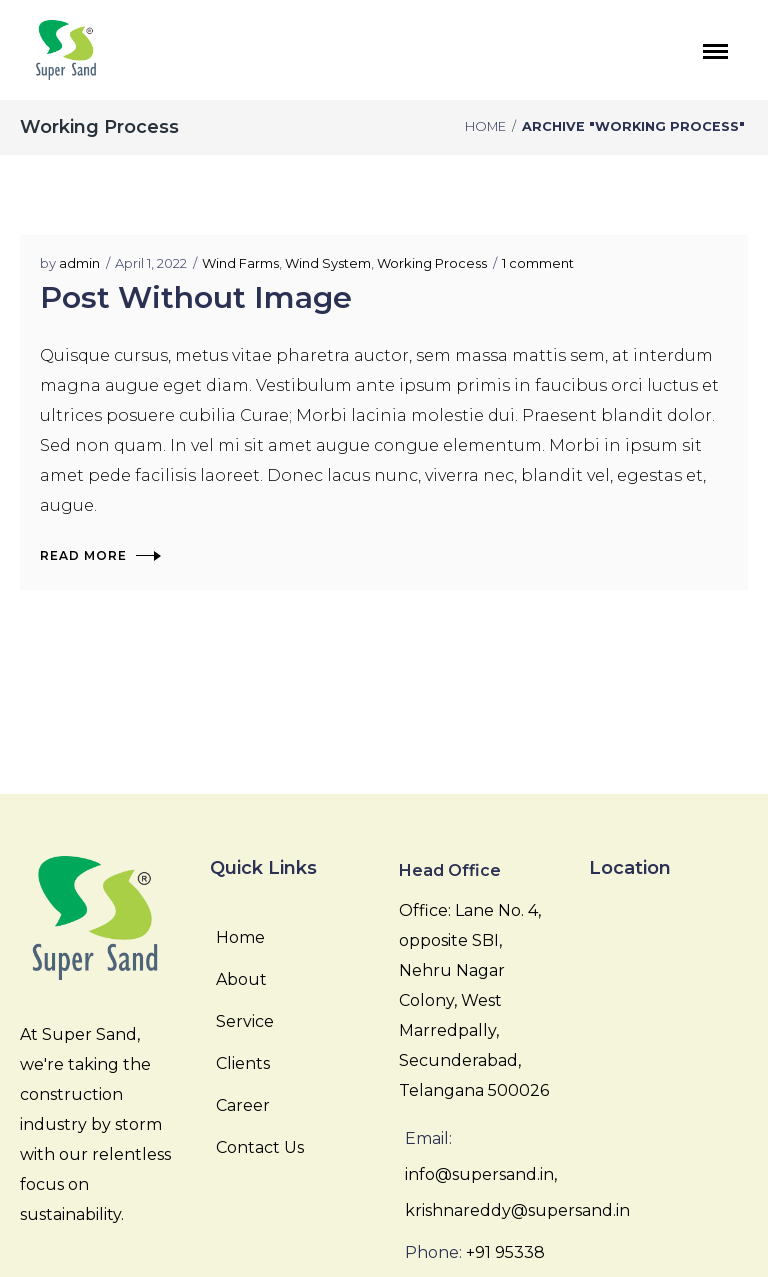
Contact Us (260, 1147)
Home (485, 126)
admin (79, 263)
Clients (243, 1063)
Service (245, 1021)
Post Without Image (196, 297)
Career (243, 1105)
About (241, 979)
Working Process (432, 263)
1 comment (538, 263)
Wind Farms (240, 263)
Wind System (328, 263)
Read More (100, 555)
